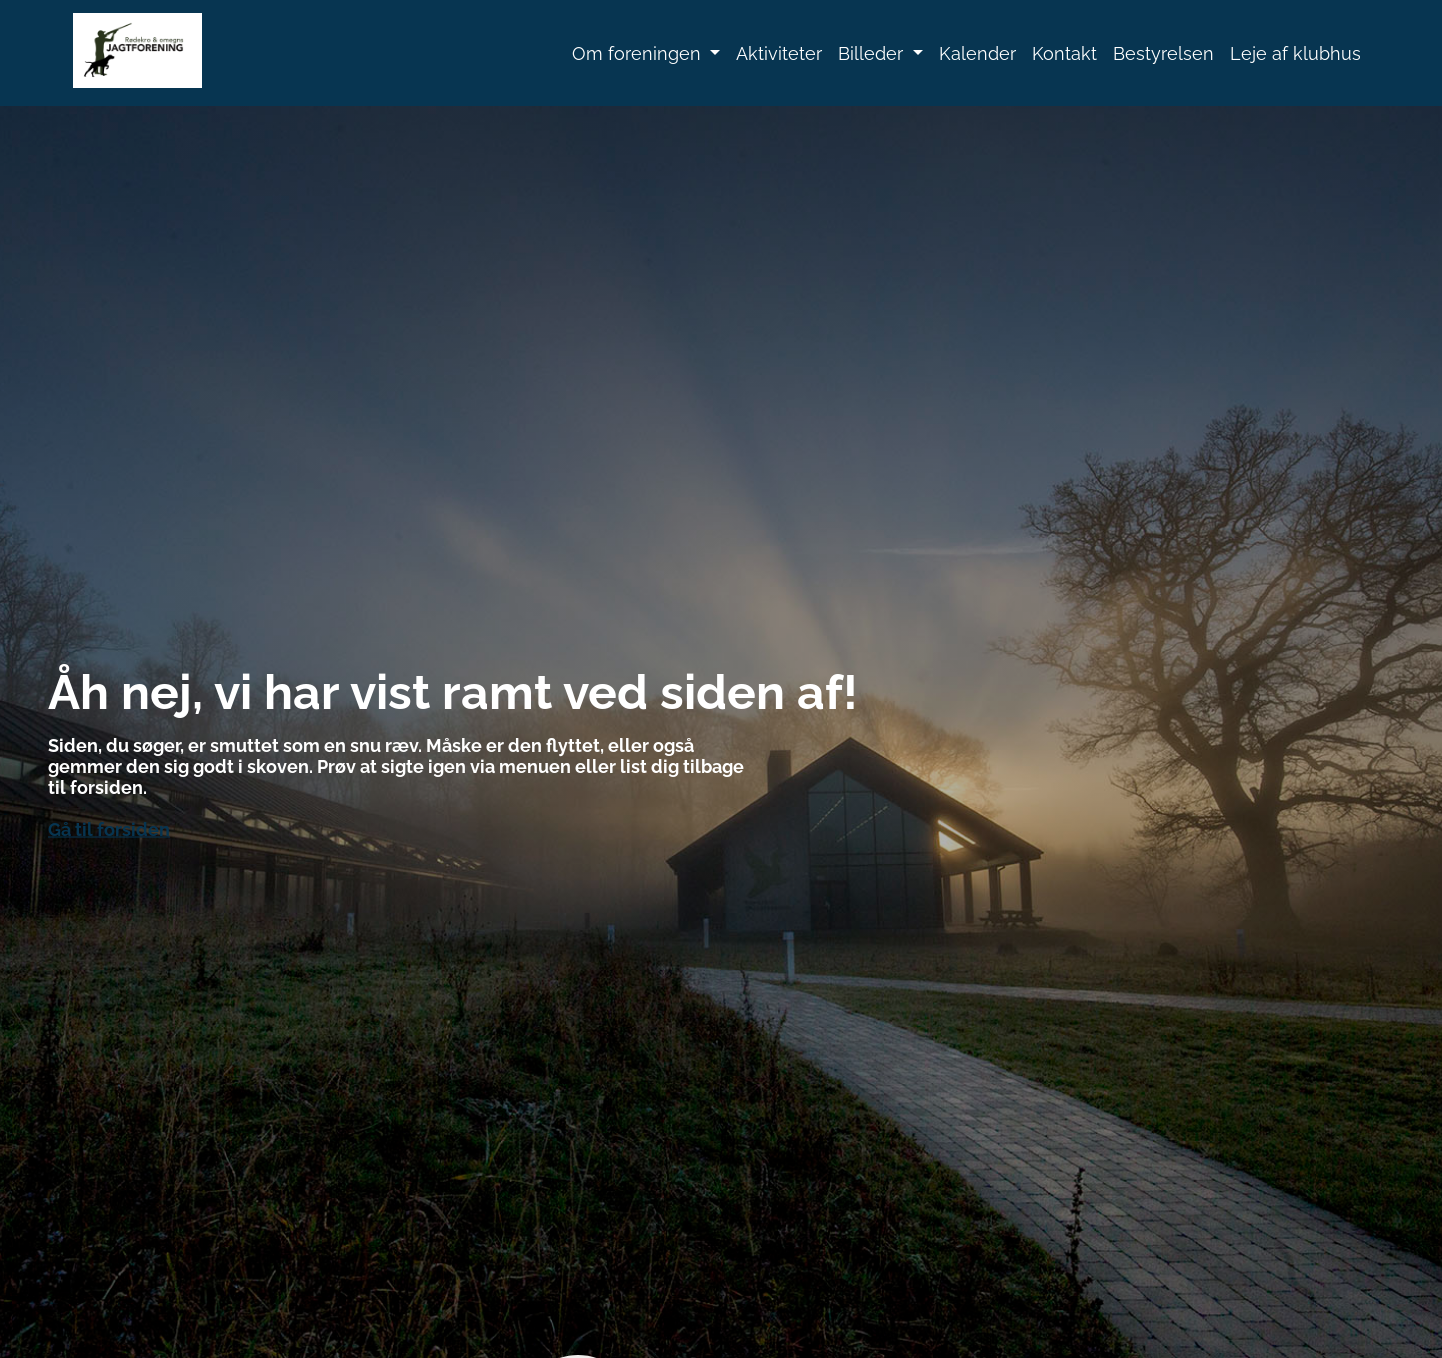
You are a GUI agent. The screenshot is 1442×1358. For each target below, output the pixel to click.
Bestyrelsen (1163, 53)
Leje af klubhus (1295, 53)
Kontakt (1064, 53)
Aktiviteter (779, 53)
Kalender (977, 53)
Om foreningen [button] (639, 53)
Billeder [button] (873, 53)
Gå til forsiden (109, 829)
